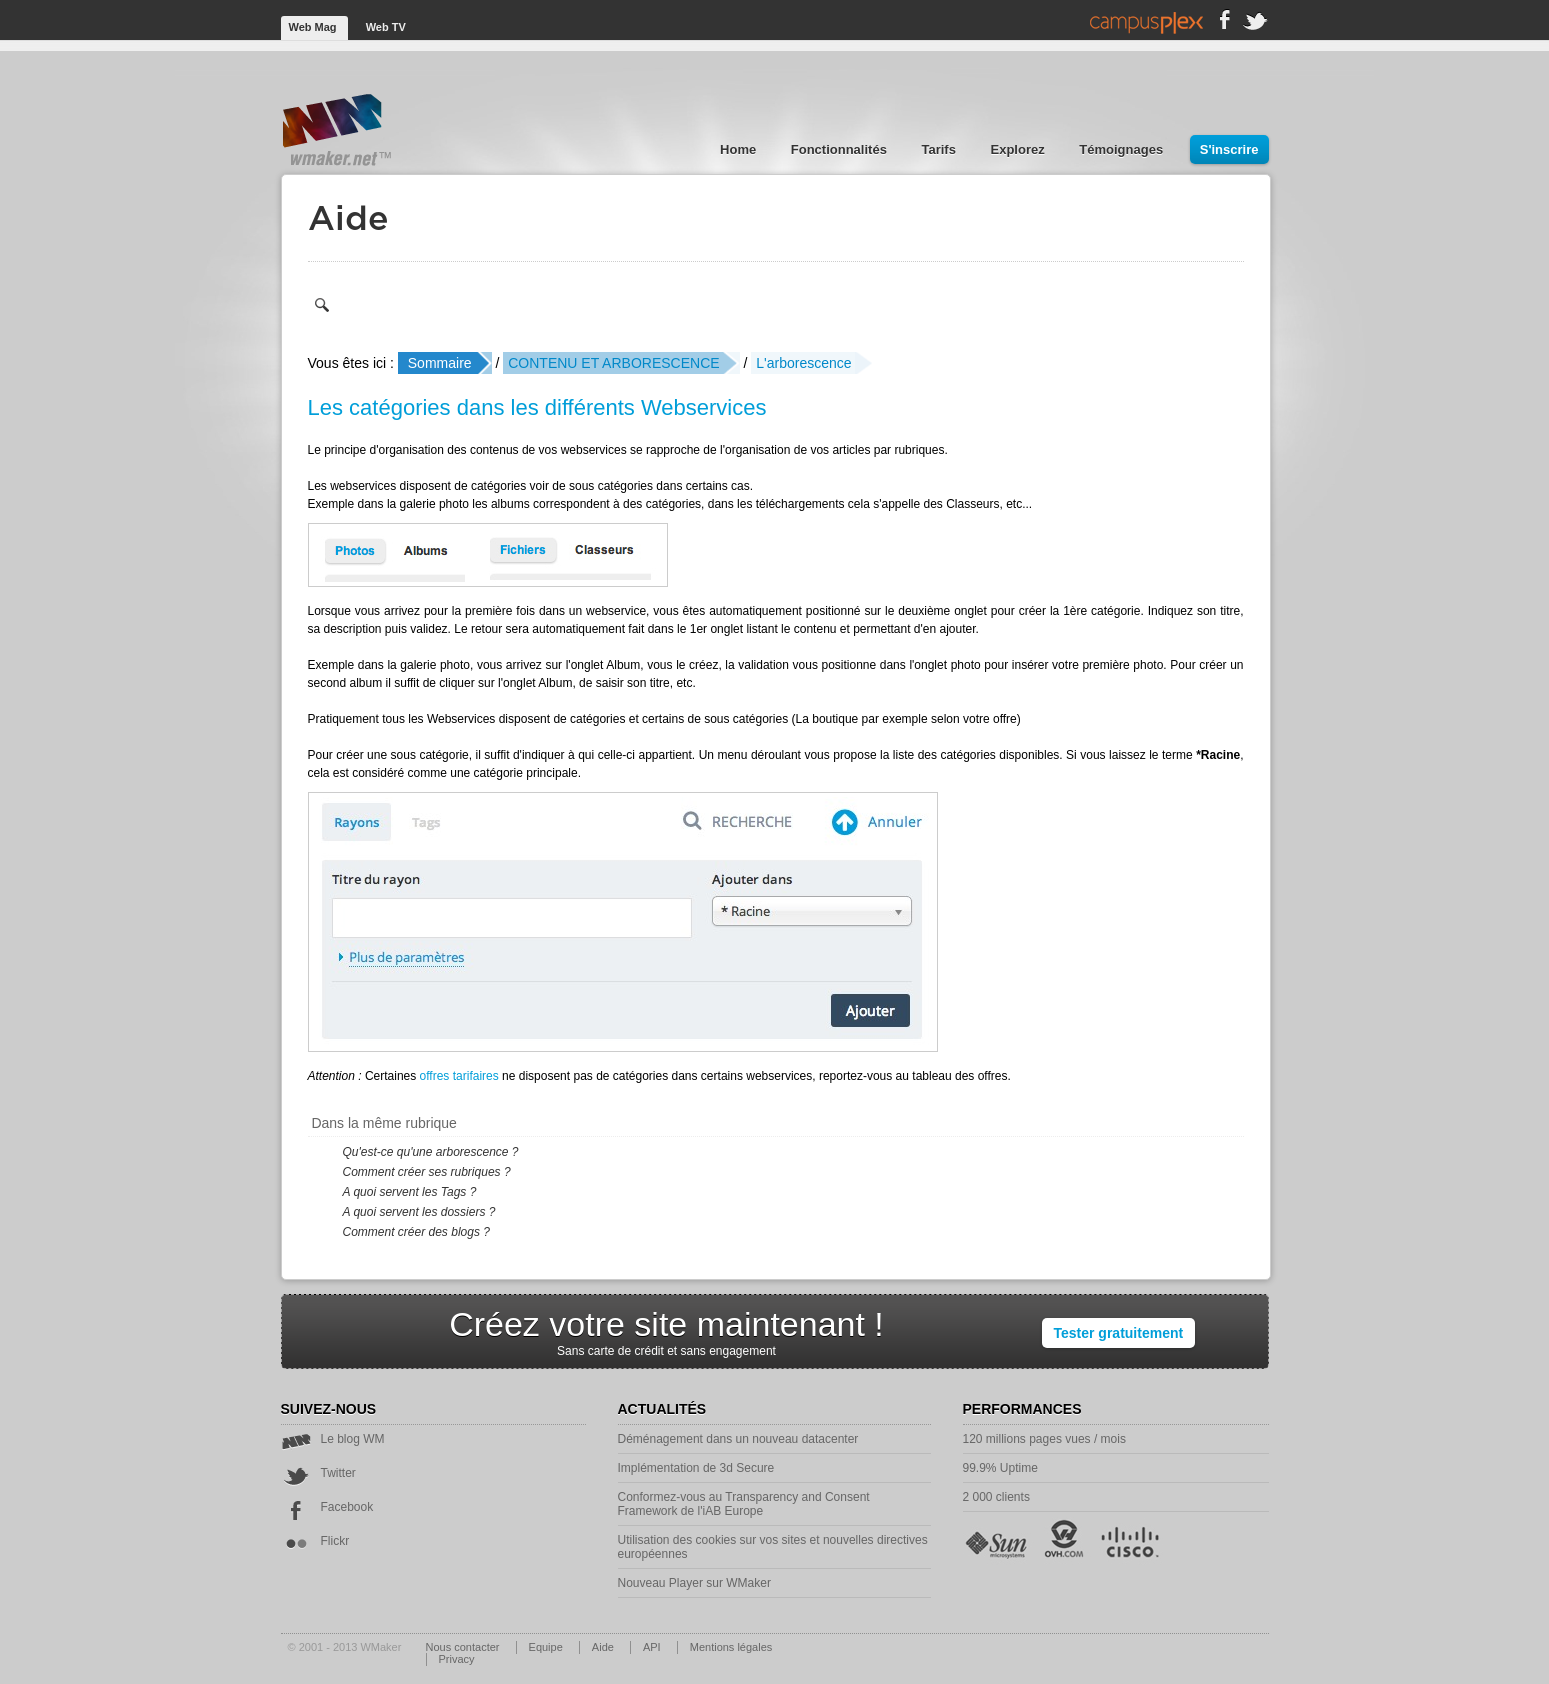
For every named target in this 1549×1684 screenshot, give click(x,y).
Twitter (318, 1473)
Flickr (315, 1541)
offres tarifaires (459, 1076)
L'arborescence (803, 363)
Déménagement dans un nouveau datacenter (738, 1439)
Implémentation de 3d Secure (696, 1468)
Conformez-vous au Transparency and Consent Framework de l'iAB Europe (744, 1504)
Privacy (457, 1659)
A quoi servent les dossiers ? (419, 1212)
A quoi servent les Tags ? (410, 1192)
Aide (604, 1647)
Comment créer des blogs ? (416, 1232)
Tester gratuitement (1119, 1333)
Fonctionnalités (841, 149)
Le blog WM (333, 1439)
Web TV (386, 27)
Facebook (327, 1507)
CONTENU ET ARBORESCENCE (613, 363)
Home (740, 149)
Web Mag (314, 27)
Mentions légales (731, 1647)
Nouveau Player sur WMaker (694, 1583)
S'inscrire (1229, 149)
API (653, 1647)
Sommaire (440, 363)
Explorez (1020, 149)
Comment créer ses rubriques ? (427, 1172)
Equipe (547, 1647)
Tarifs (940, 149)
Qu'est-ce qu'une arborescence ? (431, 1152)
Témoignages (1122, 149)
